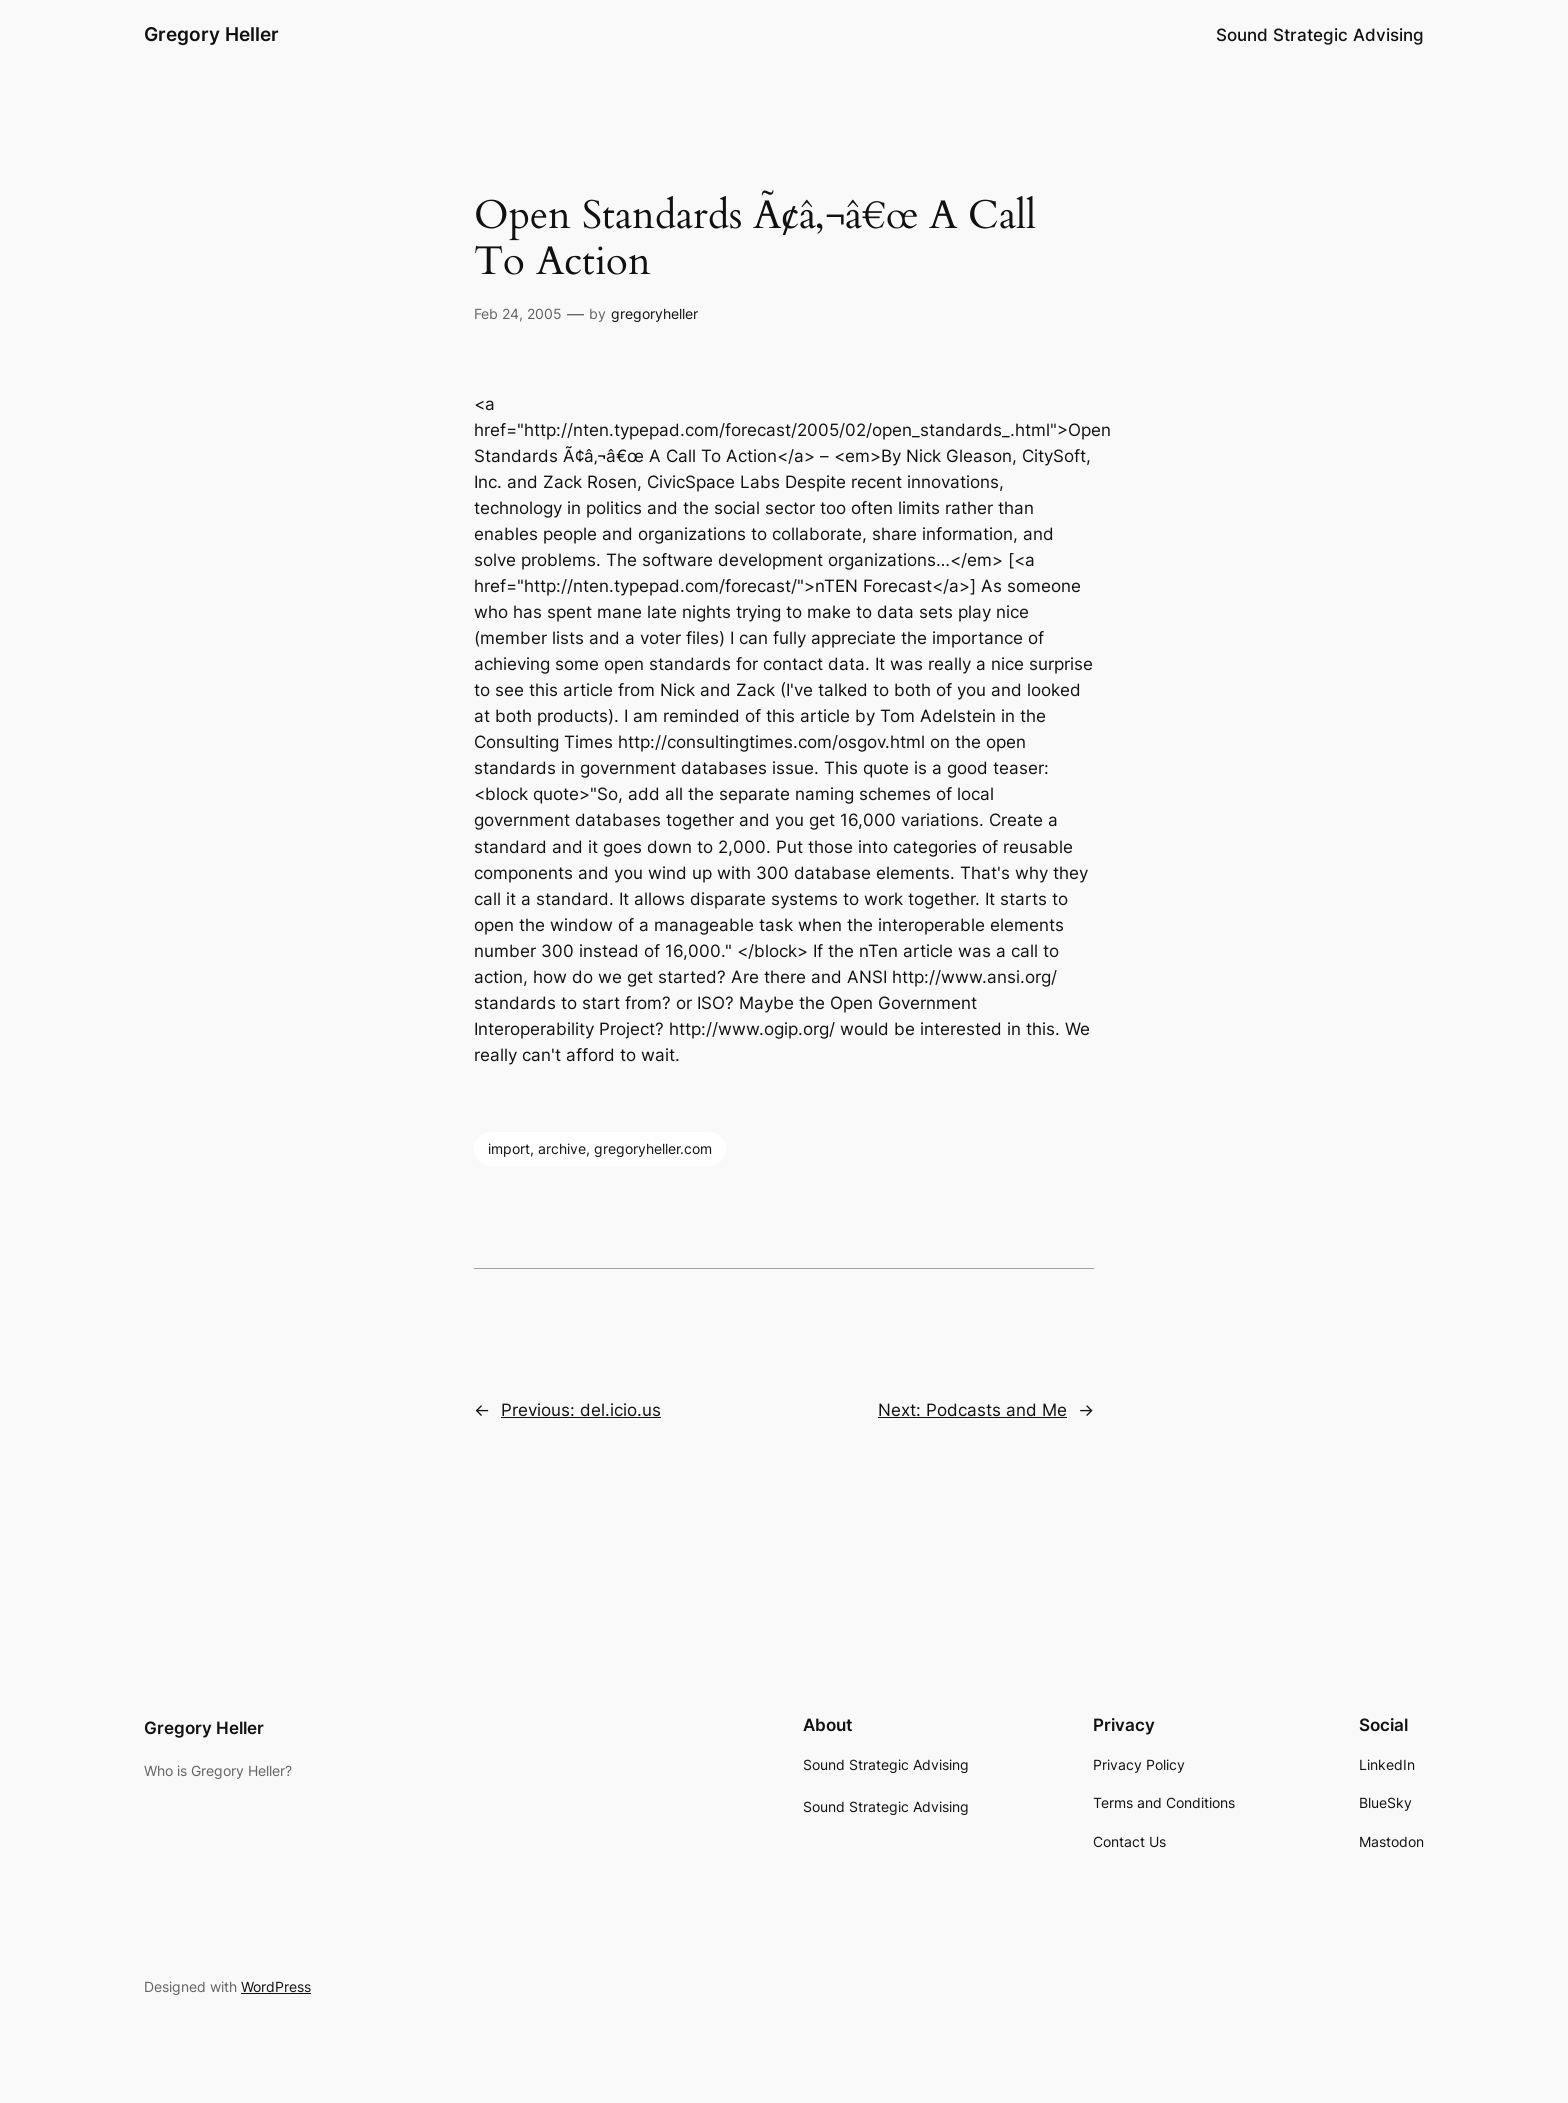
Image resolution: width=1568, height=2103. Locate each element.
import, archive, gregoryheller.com (600, 1148)
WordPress (276, 1986)
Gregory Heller (211, 34)
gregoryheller (654, 313)
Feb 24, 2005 (518, 313)
